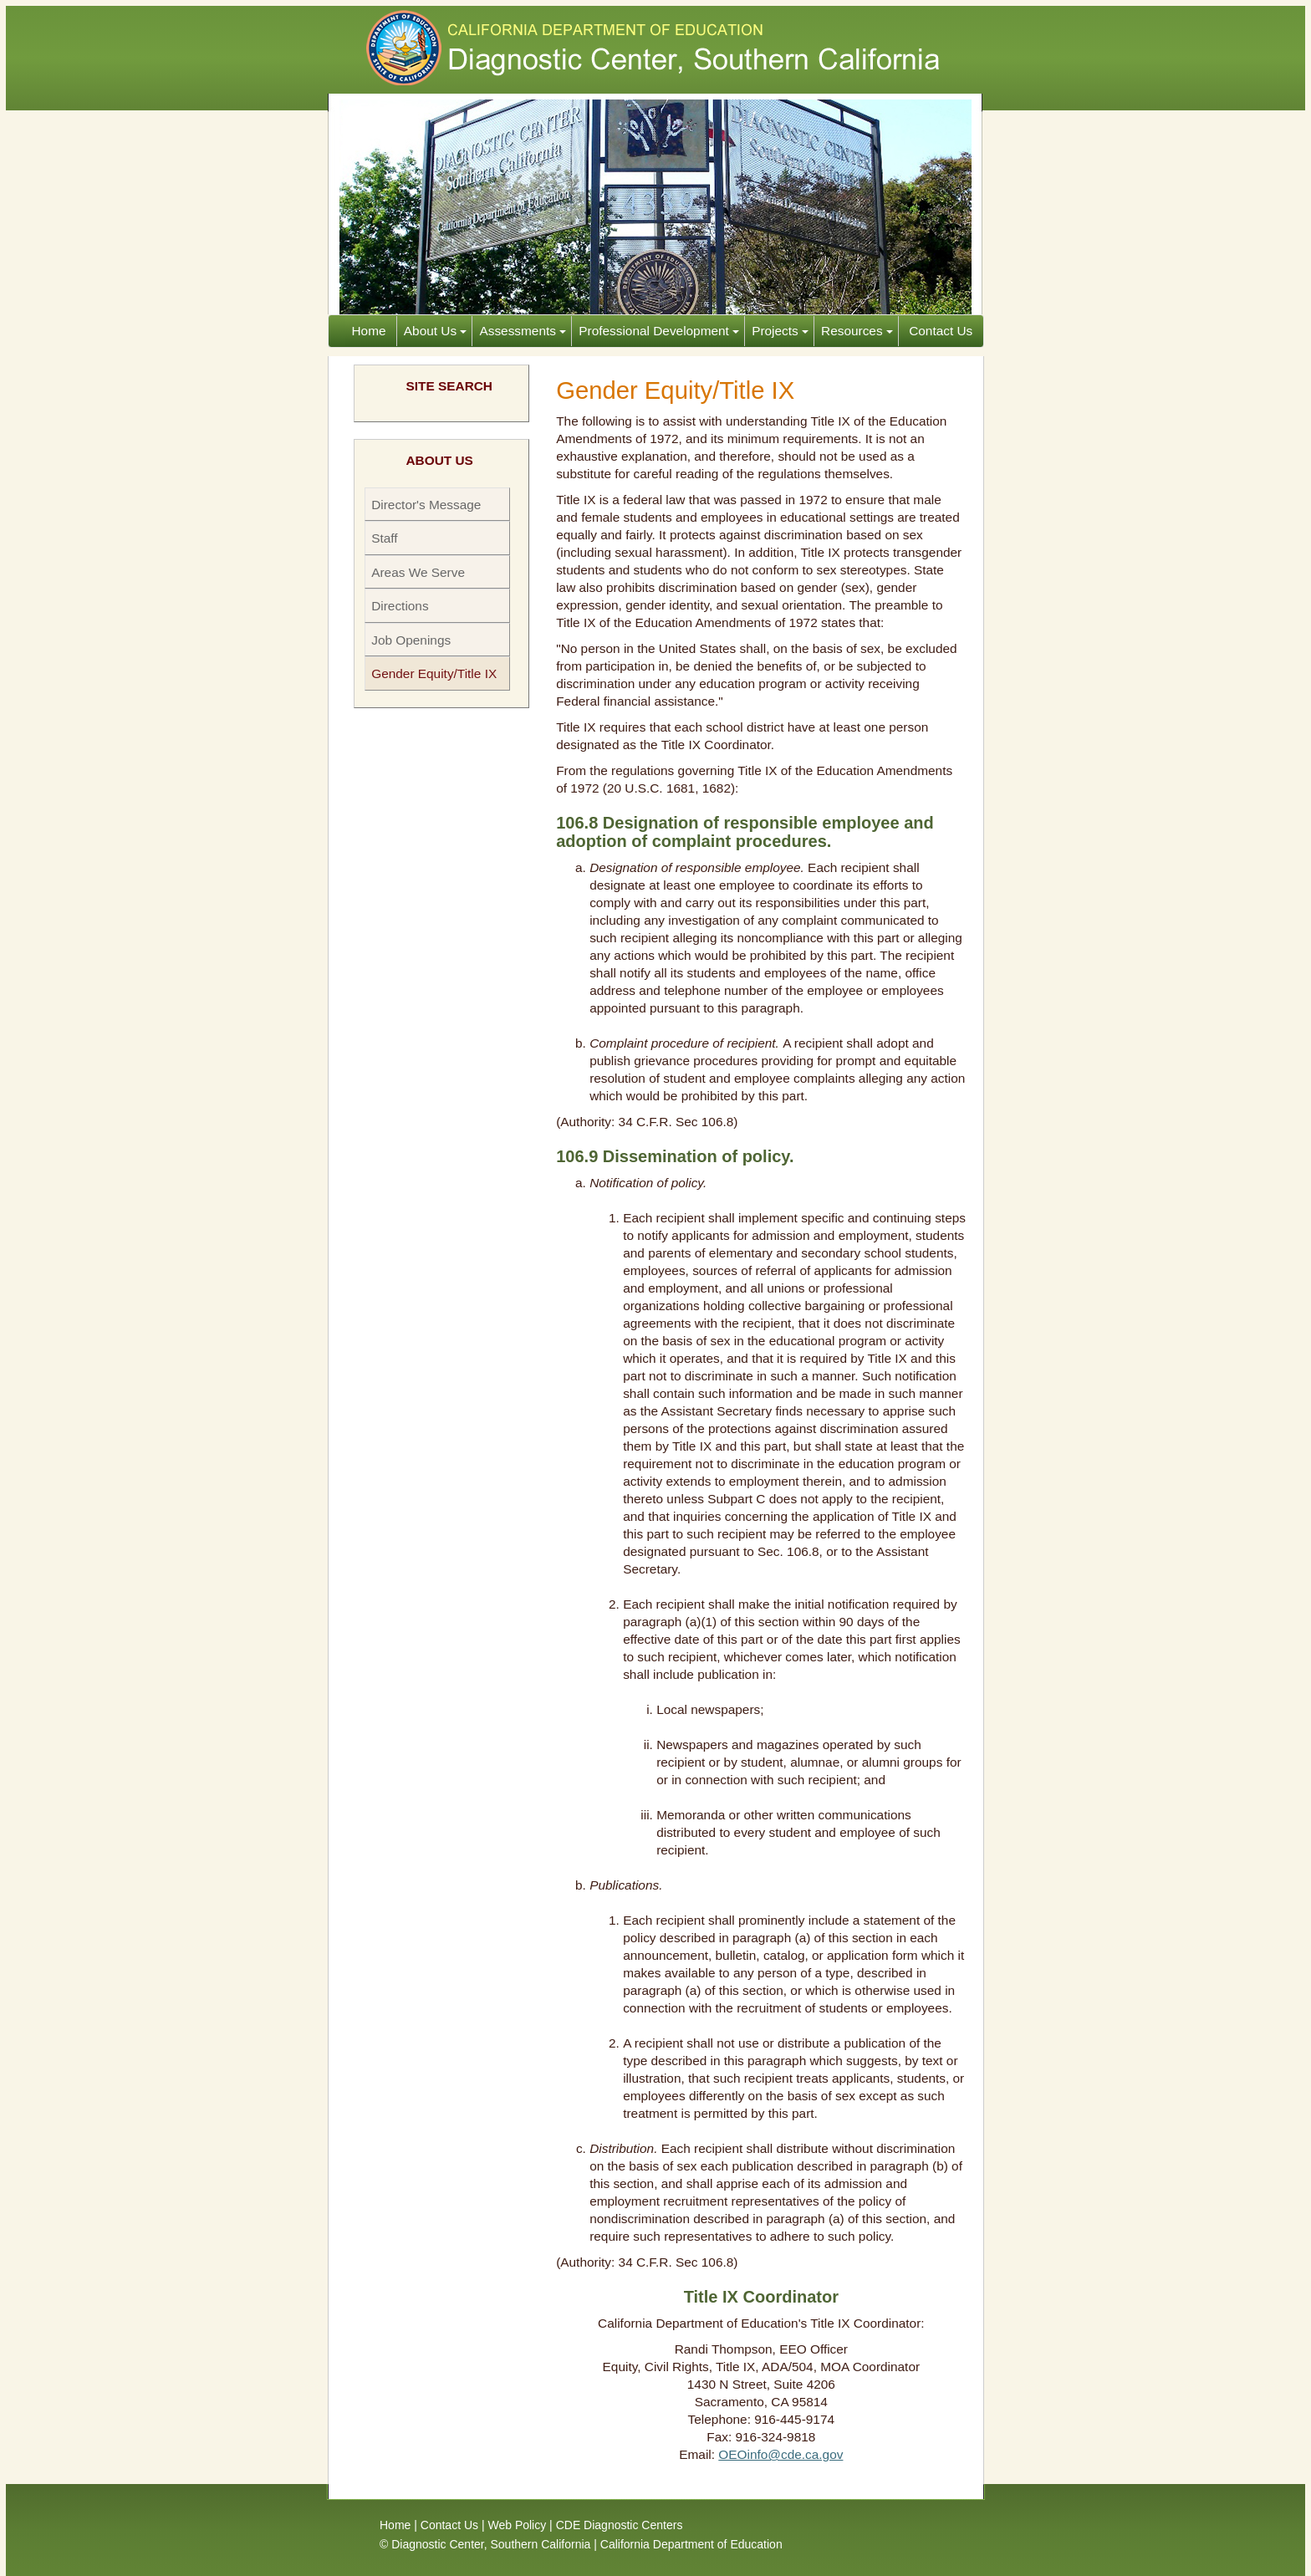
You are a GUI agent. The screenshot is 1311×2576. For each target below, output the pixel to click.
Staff (384, 538)
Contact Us (938, 331)
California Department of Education (691, 2544)
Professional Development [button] (659, 331)
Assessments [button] (522, 331)
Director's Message (426, 504)
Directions (399, 606)
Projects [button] (780, 331)
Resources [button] (857, 331)
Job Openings (411, 640)
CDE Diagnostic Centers (619, 2525)
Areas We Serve (418, 572)
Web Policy (516, 2525)
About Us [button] (435, 331)
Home (371, 331)
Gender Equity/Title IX (434, 673)
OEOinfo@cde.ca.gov (780, 2454)
